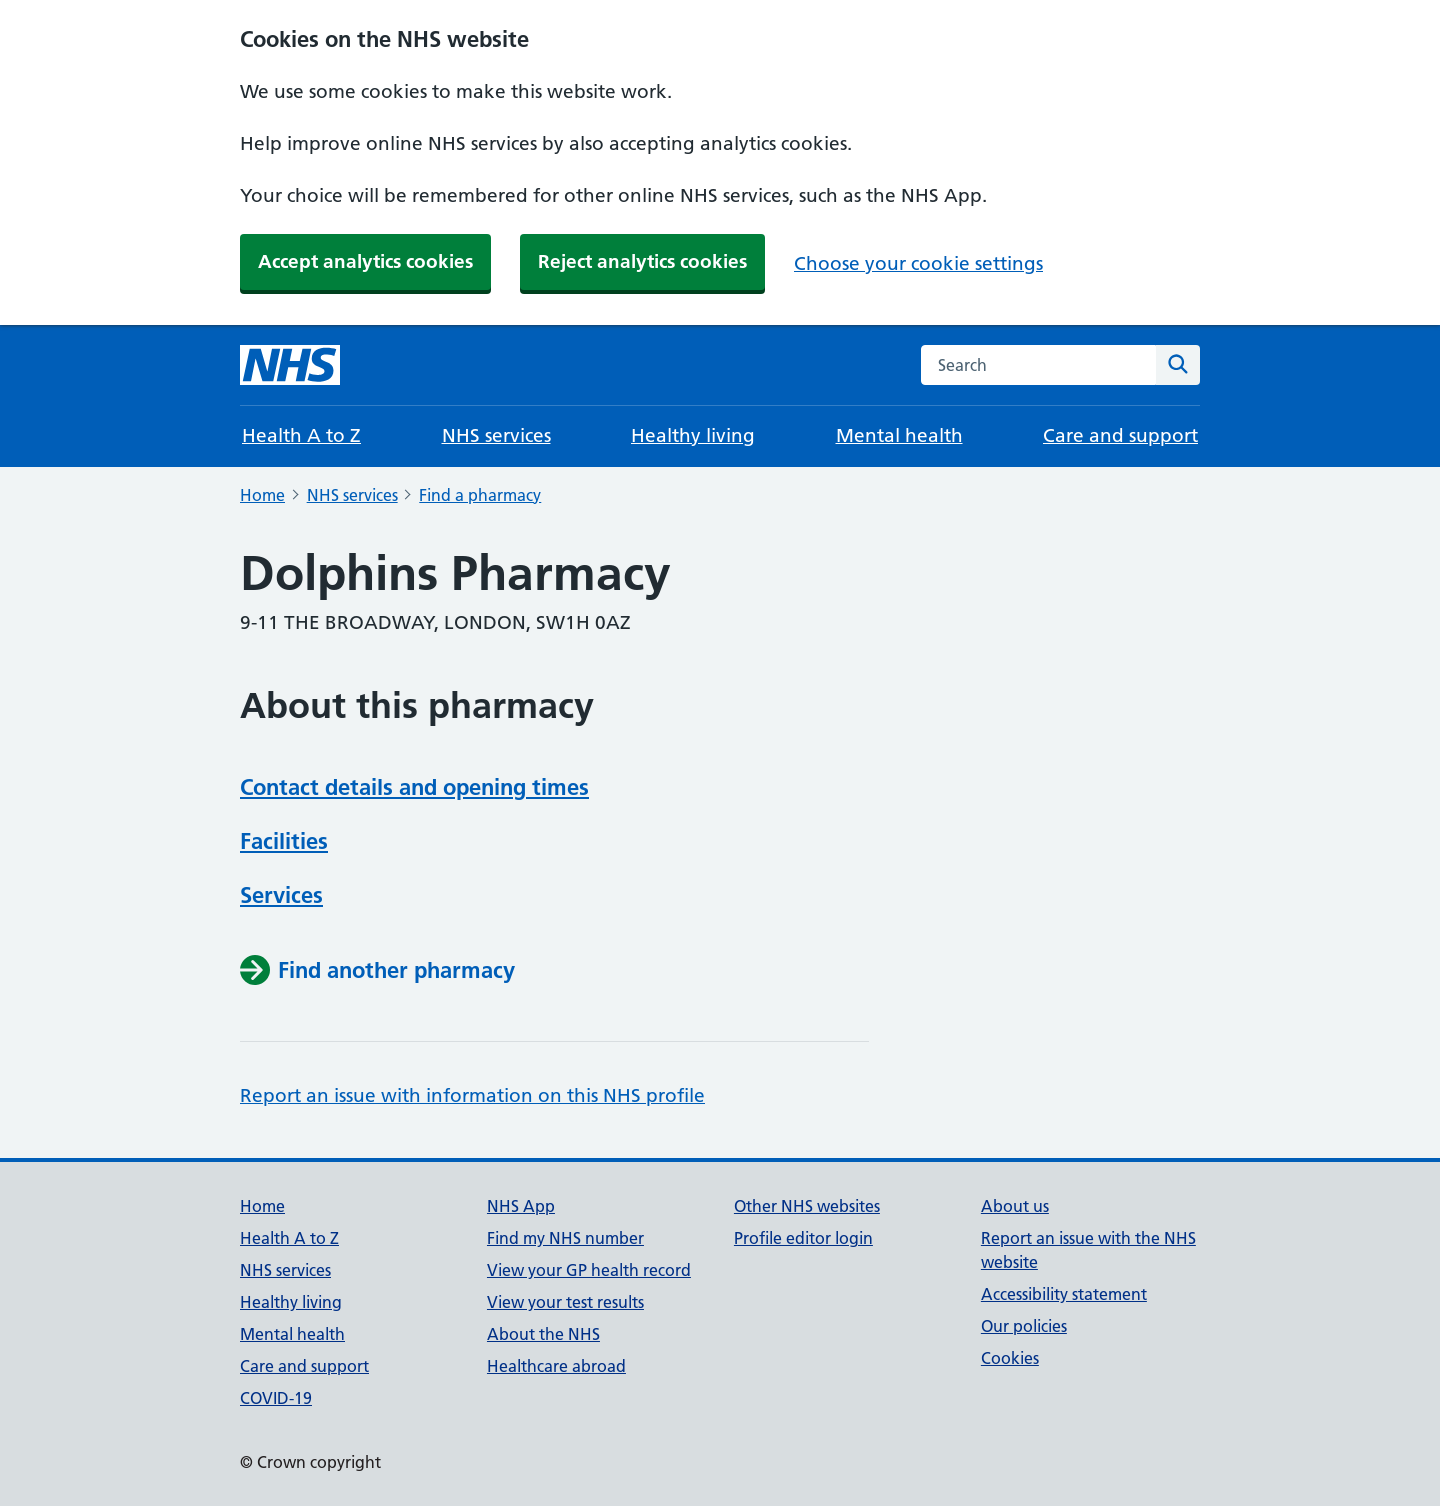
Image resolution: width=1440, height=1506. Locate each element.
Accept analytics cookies (365, 261)
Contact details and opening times (414, 787)
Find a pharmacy (480, 495)
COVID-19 (276, 1398)
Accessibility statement (1064, 1294)
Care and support (1120, 435)
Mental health (899, 435)
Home (262, 495)
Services (281, 895)
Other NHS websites (807, 1206)
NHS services (496, 435)
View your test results (565, 1302)
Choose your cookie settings (918, 263)
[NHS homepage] (290, 365)
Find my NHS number (565, 1238)
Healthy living (693, 435)
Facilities (284, 841)
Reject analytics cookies (642, 261)
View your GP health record (589, 1270)
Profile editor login (803, 1238)
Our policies (1024, 1326)
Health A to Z (301, 435)
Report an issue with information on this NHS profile (472, 1095)
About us (1015, 1206)
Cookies (1010, 1358)
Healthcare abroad (556, 1366)
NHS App (521, 1206)
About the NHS (543, 1334)
